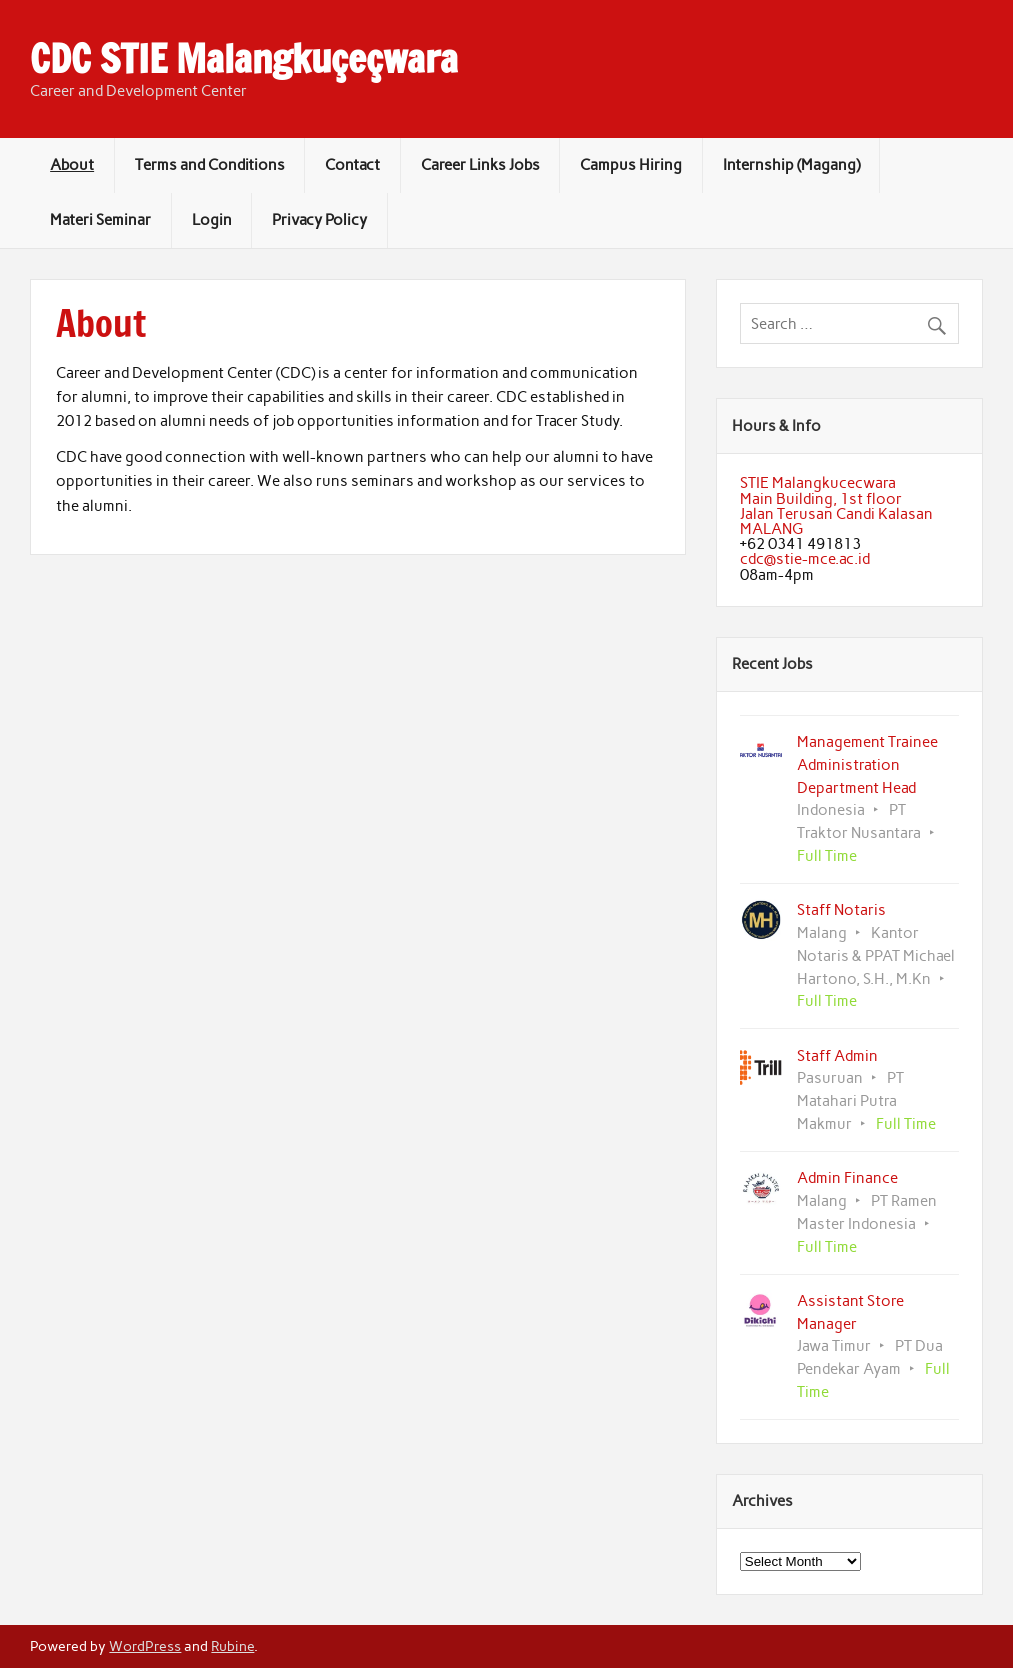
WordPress (145, 1646)
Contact (352, 165)
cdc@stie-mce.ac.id (805, 559)
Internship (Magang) (791, 165)
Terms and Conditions (210, 165)
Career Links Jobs (480, 165)
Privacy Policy (319, 220)
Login (212, 220)
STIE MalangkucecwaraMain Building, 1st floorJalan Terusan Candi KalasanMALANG (836, 506)
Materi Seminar (100, 220)
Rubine (232, 1646)
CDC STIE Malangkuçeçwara (244, 59)
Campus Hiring (631, 165)
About (72, 165)
